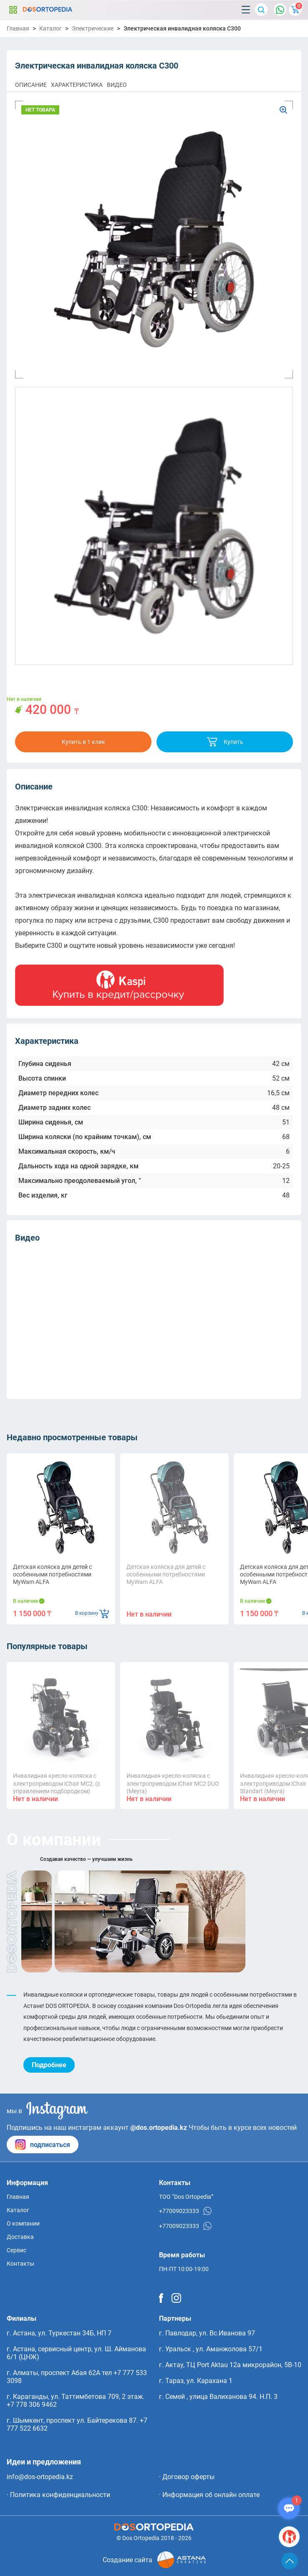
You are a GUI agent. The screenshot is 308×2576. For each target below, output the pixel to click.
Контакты (20, 2263)
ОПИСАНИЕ (31, 84)
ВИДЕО (117, 84)
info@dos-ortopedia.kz (40, 2477)
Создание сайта (154, 2559)
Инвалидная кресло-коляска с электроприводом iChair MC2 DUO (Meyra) (172, 1783)
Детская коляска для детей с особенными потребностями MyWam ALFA (52, 1574)
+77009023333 (185, 2211)
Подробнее (49, 2065)
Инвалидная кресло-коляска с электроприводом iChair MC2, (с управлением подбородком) (56, 1783)
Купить (225, 741)
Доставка (20, 2236)
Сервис (16, 2250)
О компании (23, 2223)
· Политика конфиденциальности (58, 2495)
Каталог (13, 10)
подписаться (42, 2144)
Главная (18, 28)
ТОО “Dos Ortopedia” (186, 2196)
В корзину (92, 1613)
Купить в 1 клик (83, 742)
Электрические (93, 28)
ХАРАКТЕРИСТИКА (77, 84)
